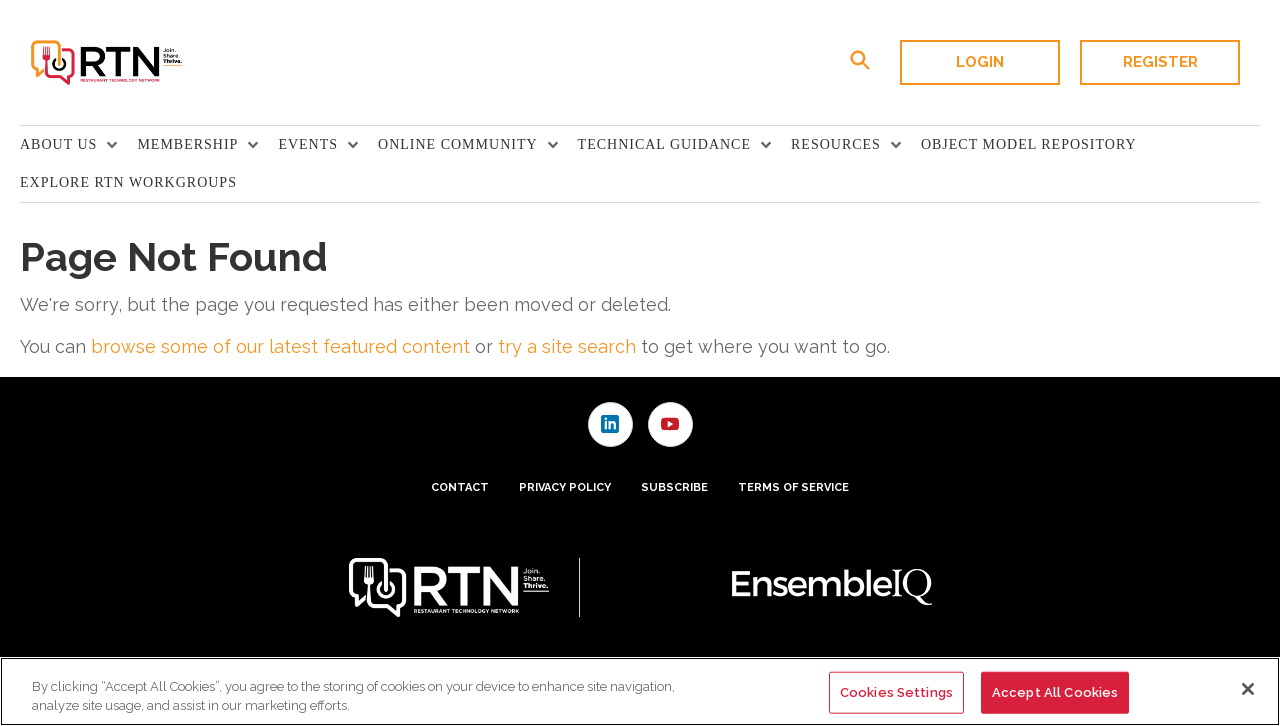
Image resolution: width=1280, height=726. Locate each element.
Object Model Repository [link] (1029, 144)
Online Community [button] (458, 144)
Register (1160, 62)
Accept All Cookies (1055, 692)
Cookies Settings (896, 692)
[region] (640, 691)
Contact (460, 487)
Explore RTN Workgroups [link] (128, 182)
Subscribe (674, 487)
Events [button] (308, 144)
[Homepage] (105, 63)
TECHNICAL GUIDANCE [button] (664, 144)
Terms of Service (793, 487)
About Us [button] (58, 144)
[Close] (1248, 689)
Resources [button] (836, 144)
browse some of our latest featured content (280, 346)
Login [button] (980, 62)
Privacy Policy (565, 487)
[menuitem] (78, 145)
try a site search (567, 346)
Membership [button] (187, 144)
